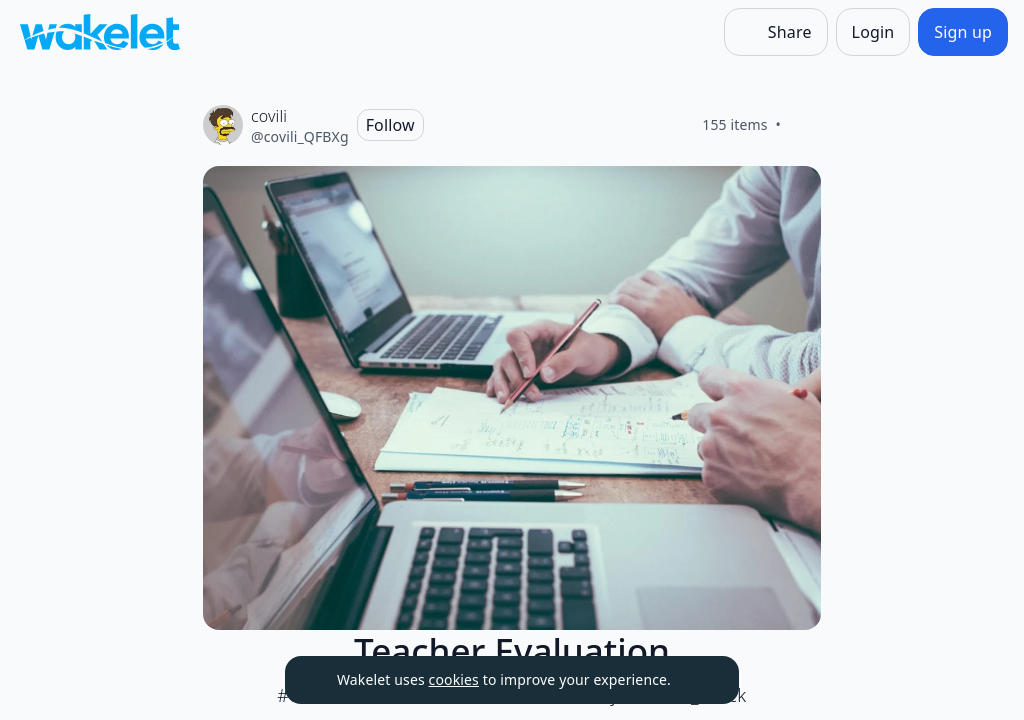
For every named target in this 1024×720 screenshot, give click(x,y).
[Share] (776, 32)
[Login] (873, 32)
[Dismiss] (699, 680)
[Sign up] (963, 32)
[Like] (805, 125)
